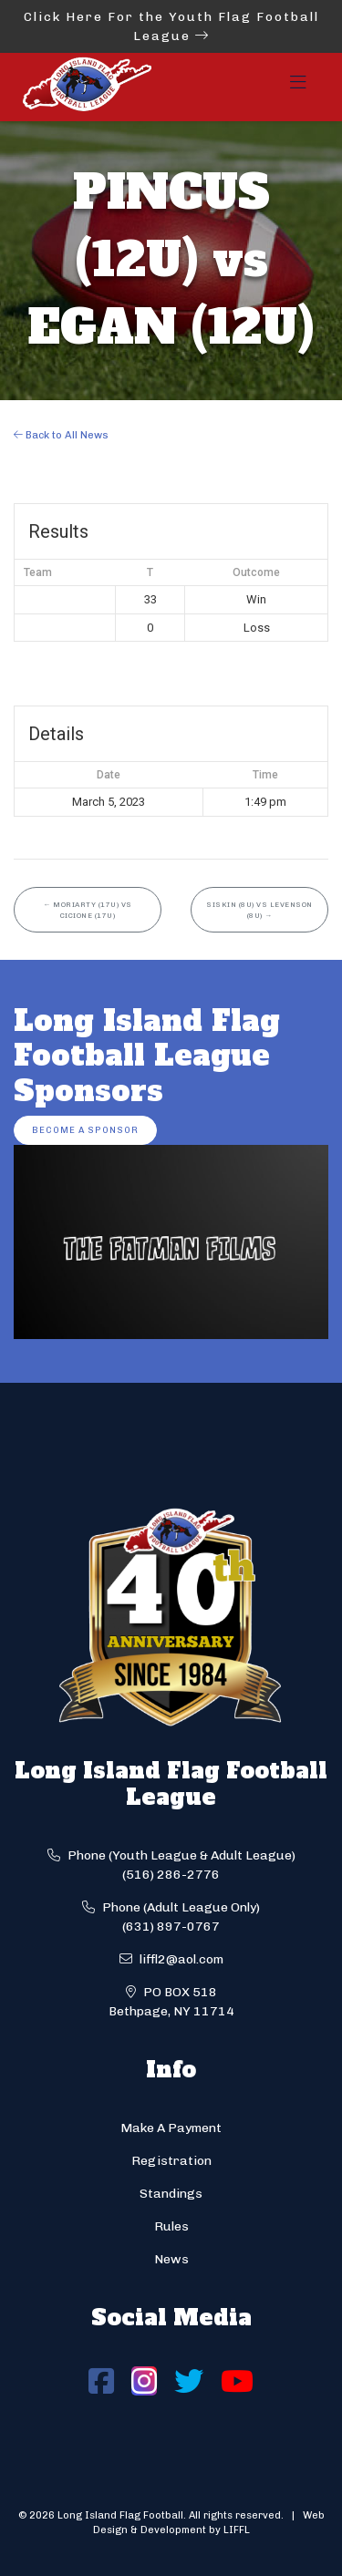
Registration (171, 2161)
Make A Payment (171, 2128)
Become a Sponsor (85, 1130)
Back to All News (61, 434)
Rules (171, 2226)
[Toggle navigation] (298, 87)
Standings (171, 2193)
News (171, 2259)
